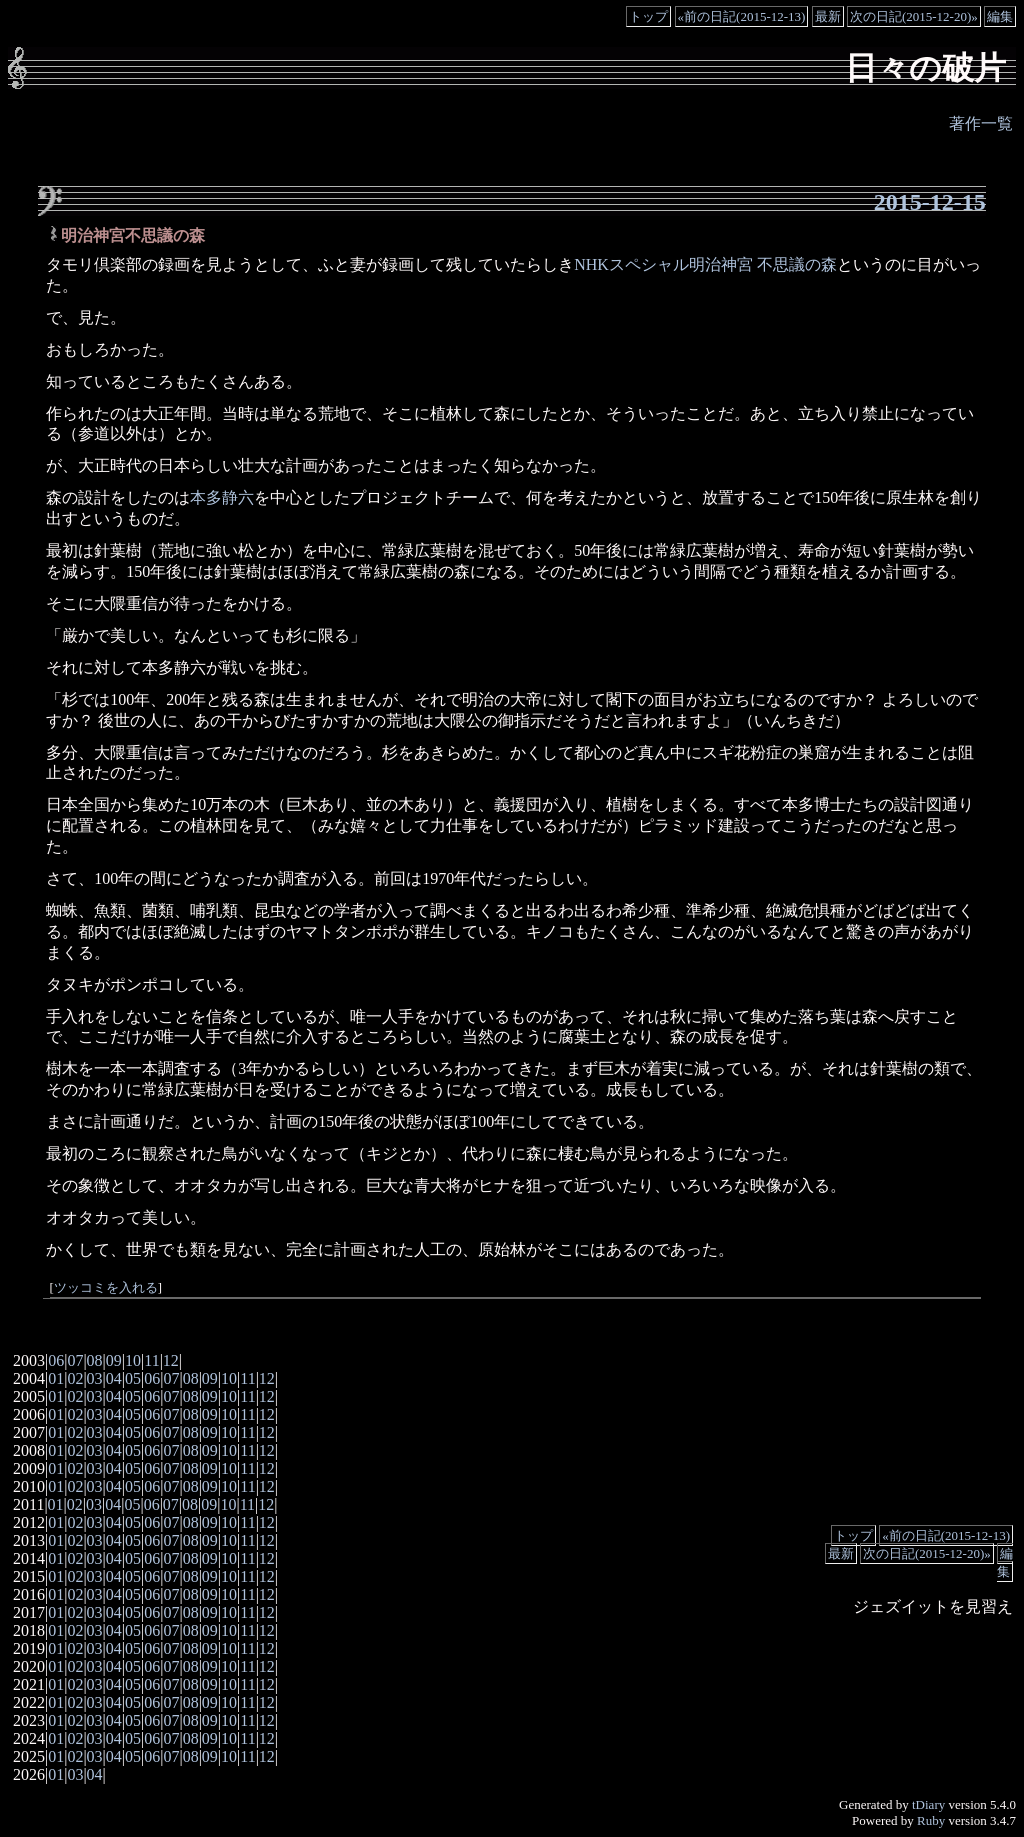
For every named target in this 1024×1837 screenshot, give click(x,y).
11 (151, 1360)
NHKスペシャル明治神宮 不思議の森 (705, 264)
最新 (828, 16)
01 (56, 1378)
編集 (1000, 16)
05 (133, 1378)
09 (114, 1360)
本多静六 (222, 497)
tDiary (928, 1804)
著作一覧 (981, 123)
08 (95, 1360)
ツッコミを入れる (106, 1288)
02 (75, 1378)
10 (133, 1360)
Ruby (931, 1820)
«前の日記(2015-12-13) (742, 16)
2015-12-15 (930, 202)
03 (95, 1378)
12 (171, 1360)
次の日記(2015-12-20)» (914, 16)
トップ (648, 16)
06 (56, 1360)
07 (75, 1360)
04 (114, 1378)
